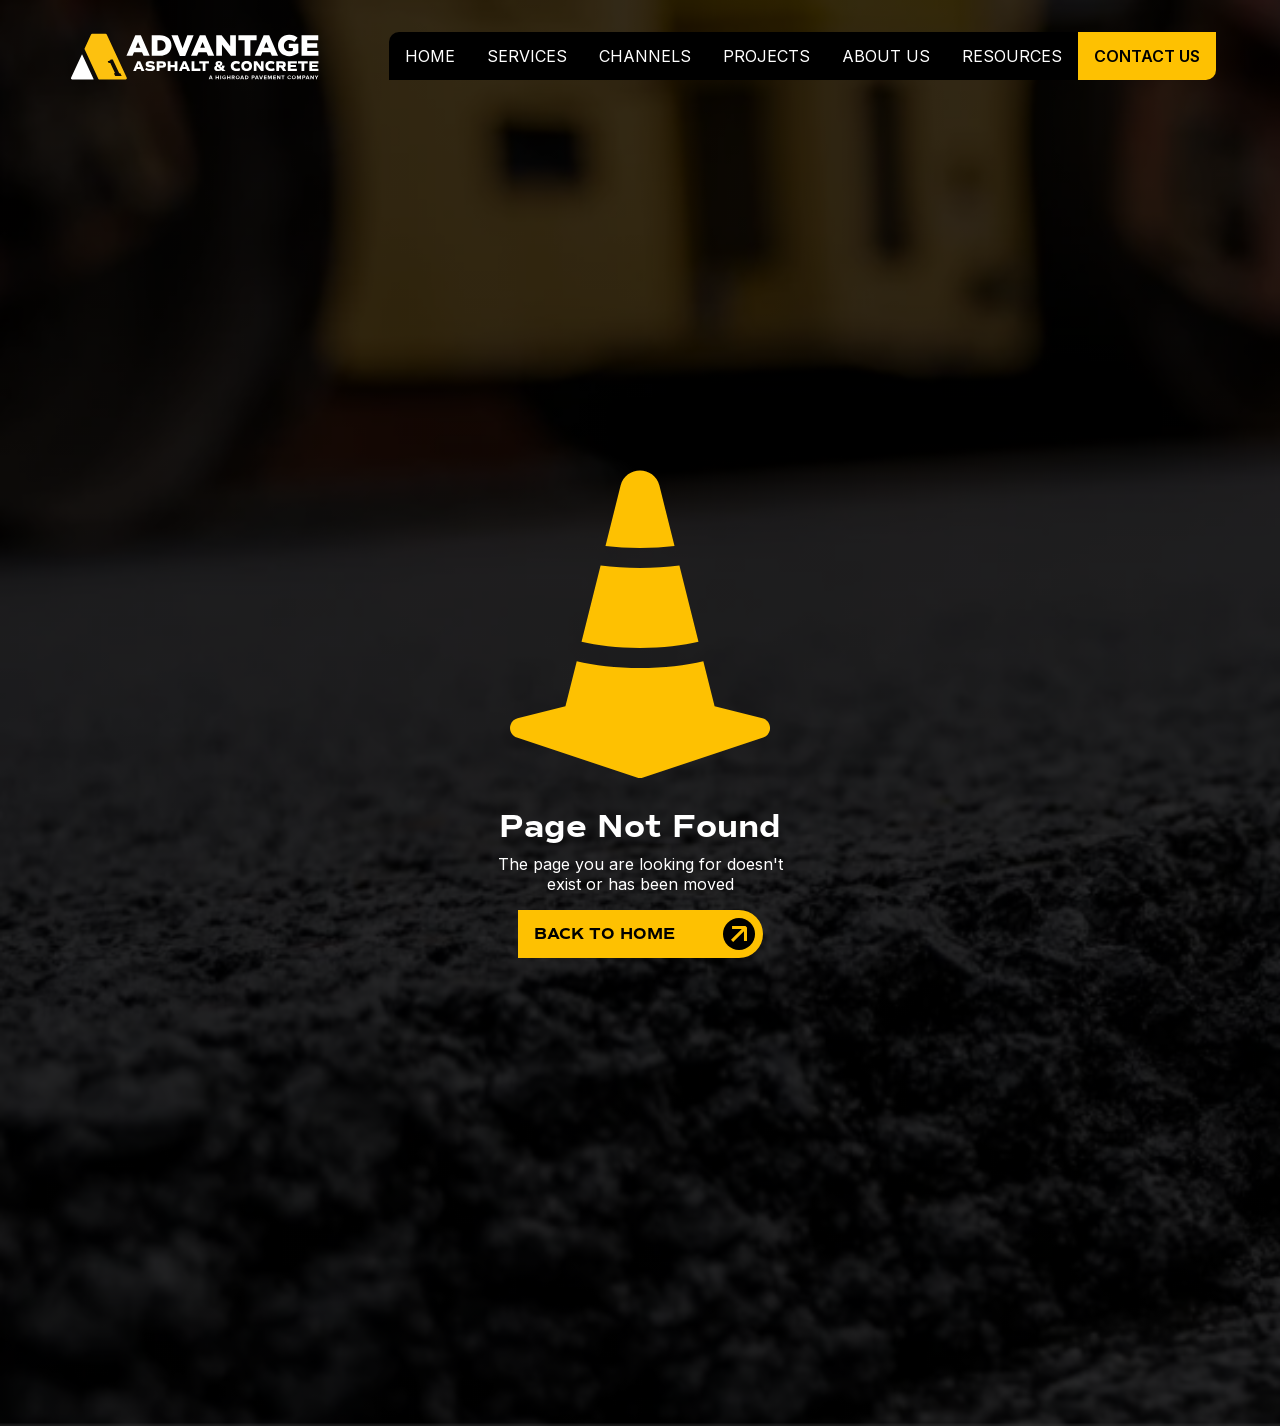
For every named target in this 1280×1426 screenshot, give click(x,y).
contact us (1147, 56)
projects (766, 56)
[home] (204, 56)
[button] (527, 56)
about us (886, 56)
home (430, 56)
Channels (645, 56)
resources (1012, 56)
